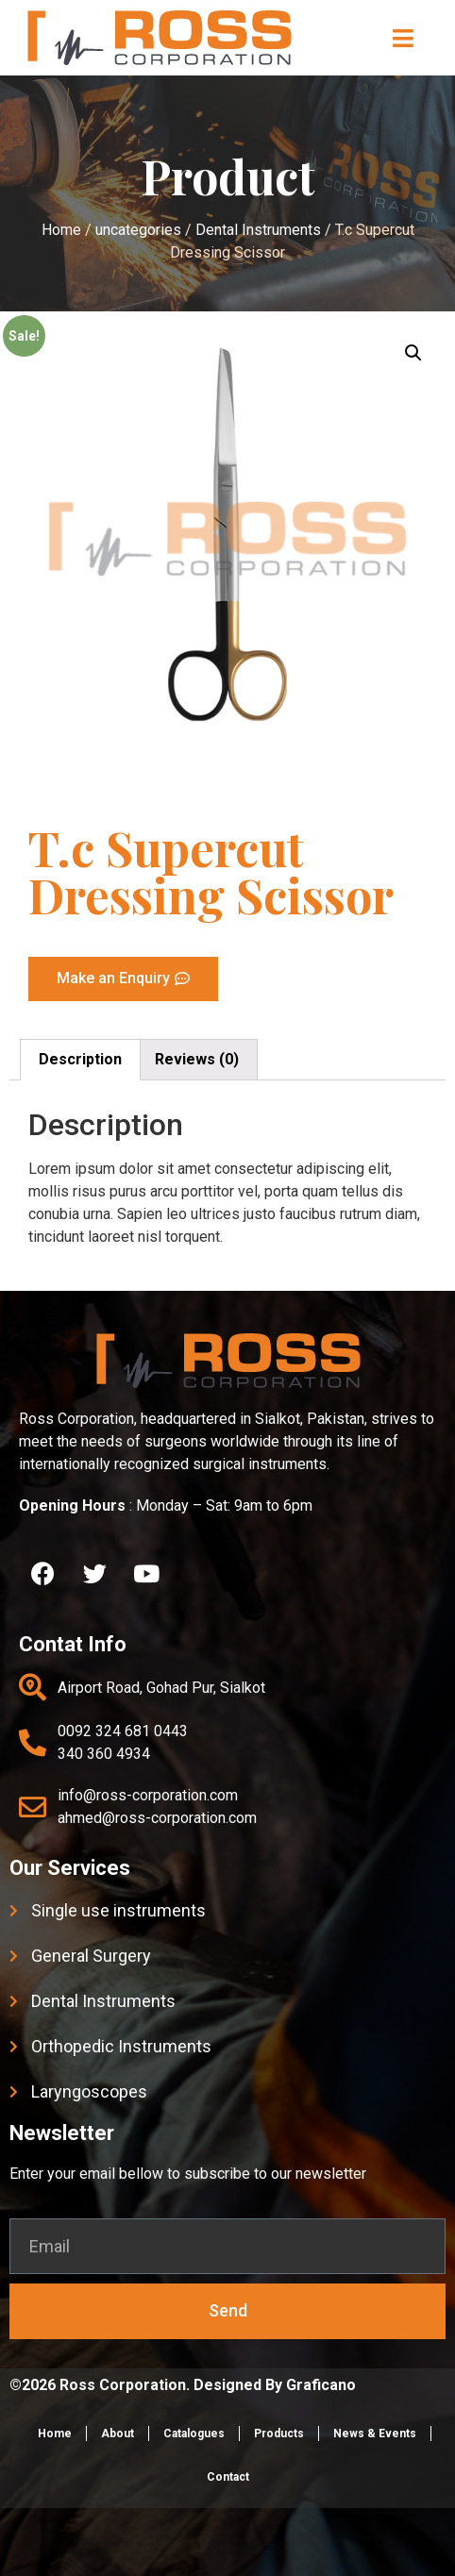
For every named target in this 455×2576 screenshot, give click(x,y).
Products (279, 2433)
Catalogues (194, 2433)
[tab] (80, 1059)
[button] (403, 38)
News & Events (374, 2433)
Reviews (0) (197, 1059)
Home (55, 2433)
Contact (228, 2477)
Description (80, 1059)
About (117, 2433)
